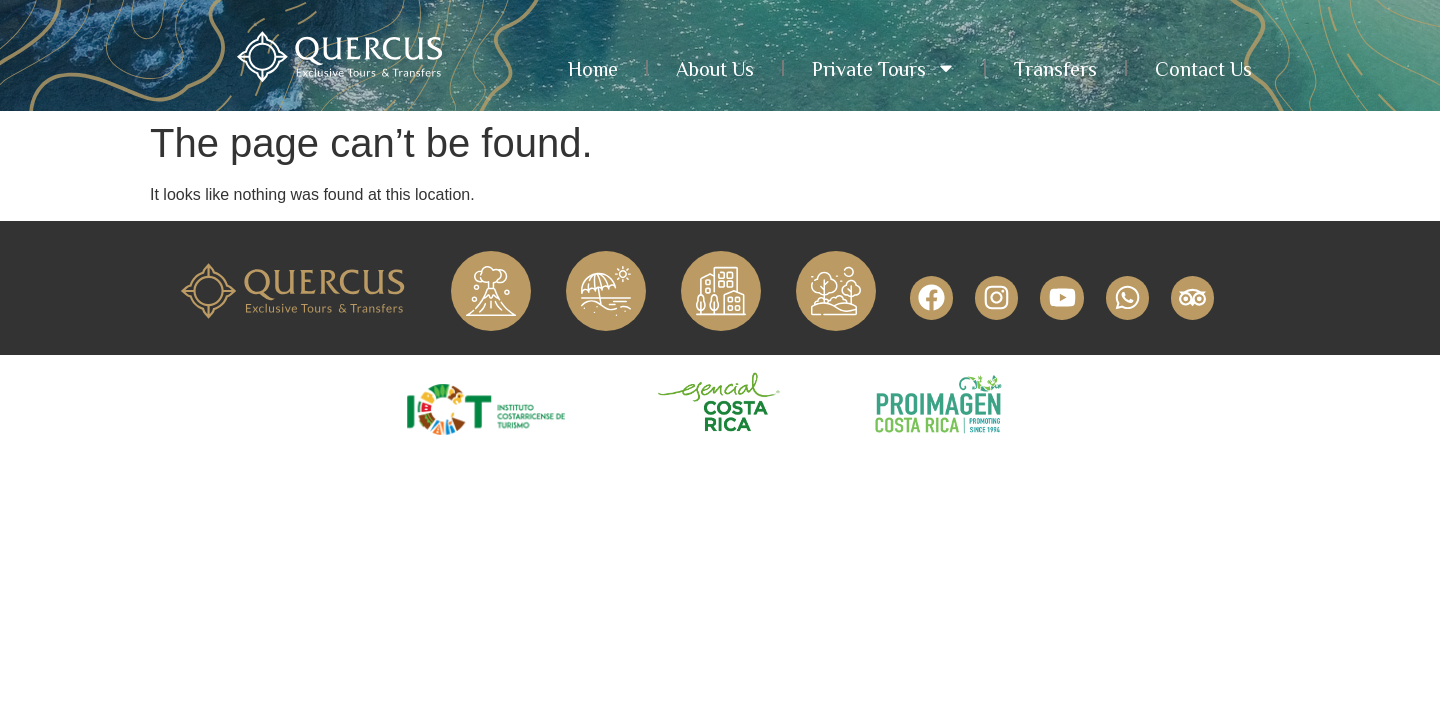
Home (593, 68)
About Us (715, 68)
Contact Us (1203, 68)
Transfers (1055, 68)
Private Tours (884, 68)
